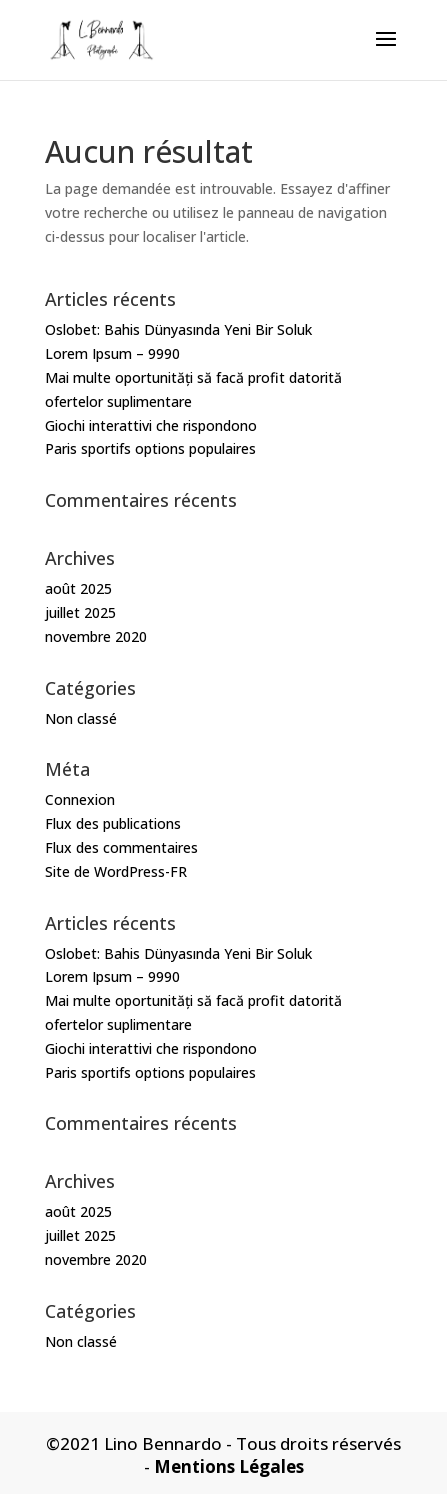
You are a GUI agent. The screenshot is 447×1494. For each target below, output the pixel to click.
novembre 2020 (96, 636)
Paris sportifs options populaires (150, 448)
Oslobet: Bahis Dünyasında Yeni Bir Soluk (178, 329)
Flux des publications (113, 823)
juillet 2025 (80, 612)
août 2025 (78, 588)
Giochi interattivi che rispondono (151, 425)
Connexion (80, 799)
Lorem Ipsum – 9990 (112, 353)
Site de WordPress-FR (116, 871)
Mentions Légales (229, 1466)
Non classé (81, 718)
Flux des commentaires (121, 847)
